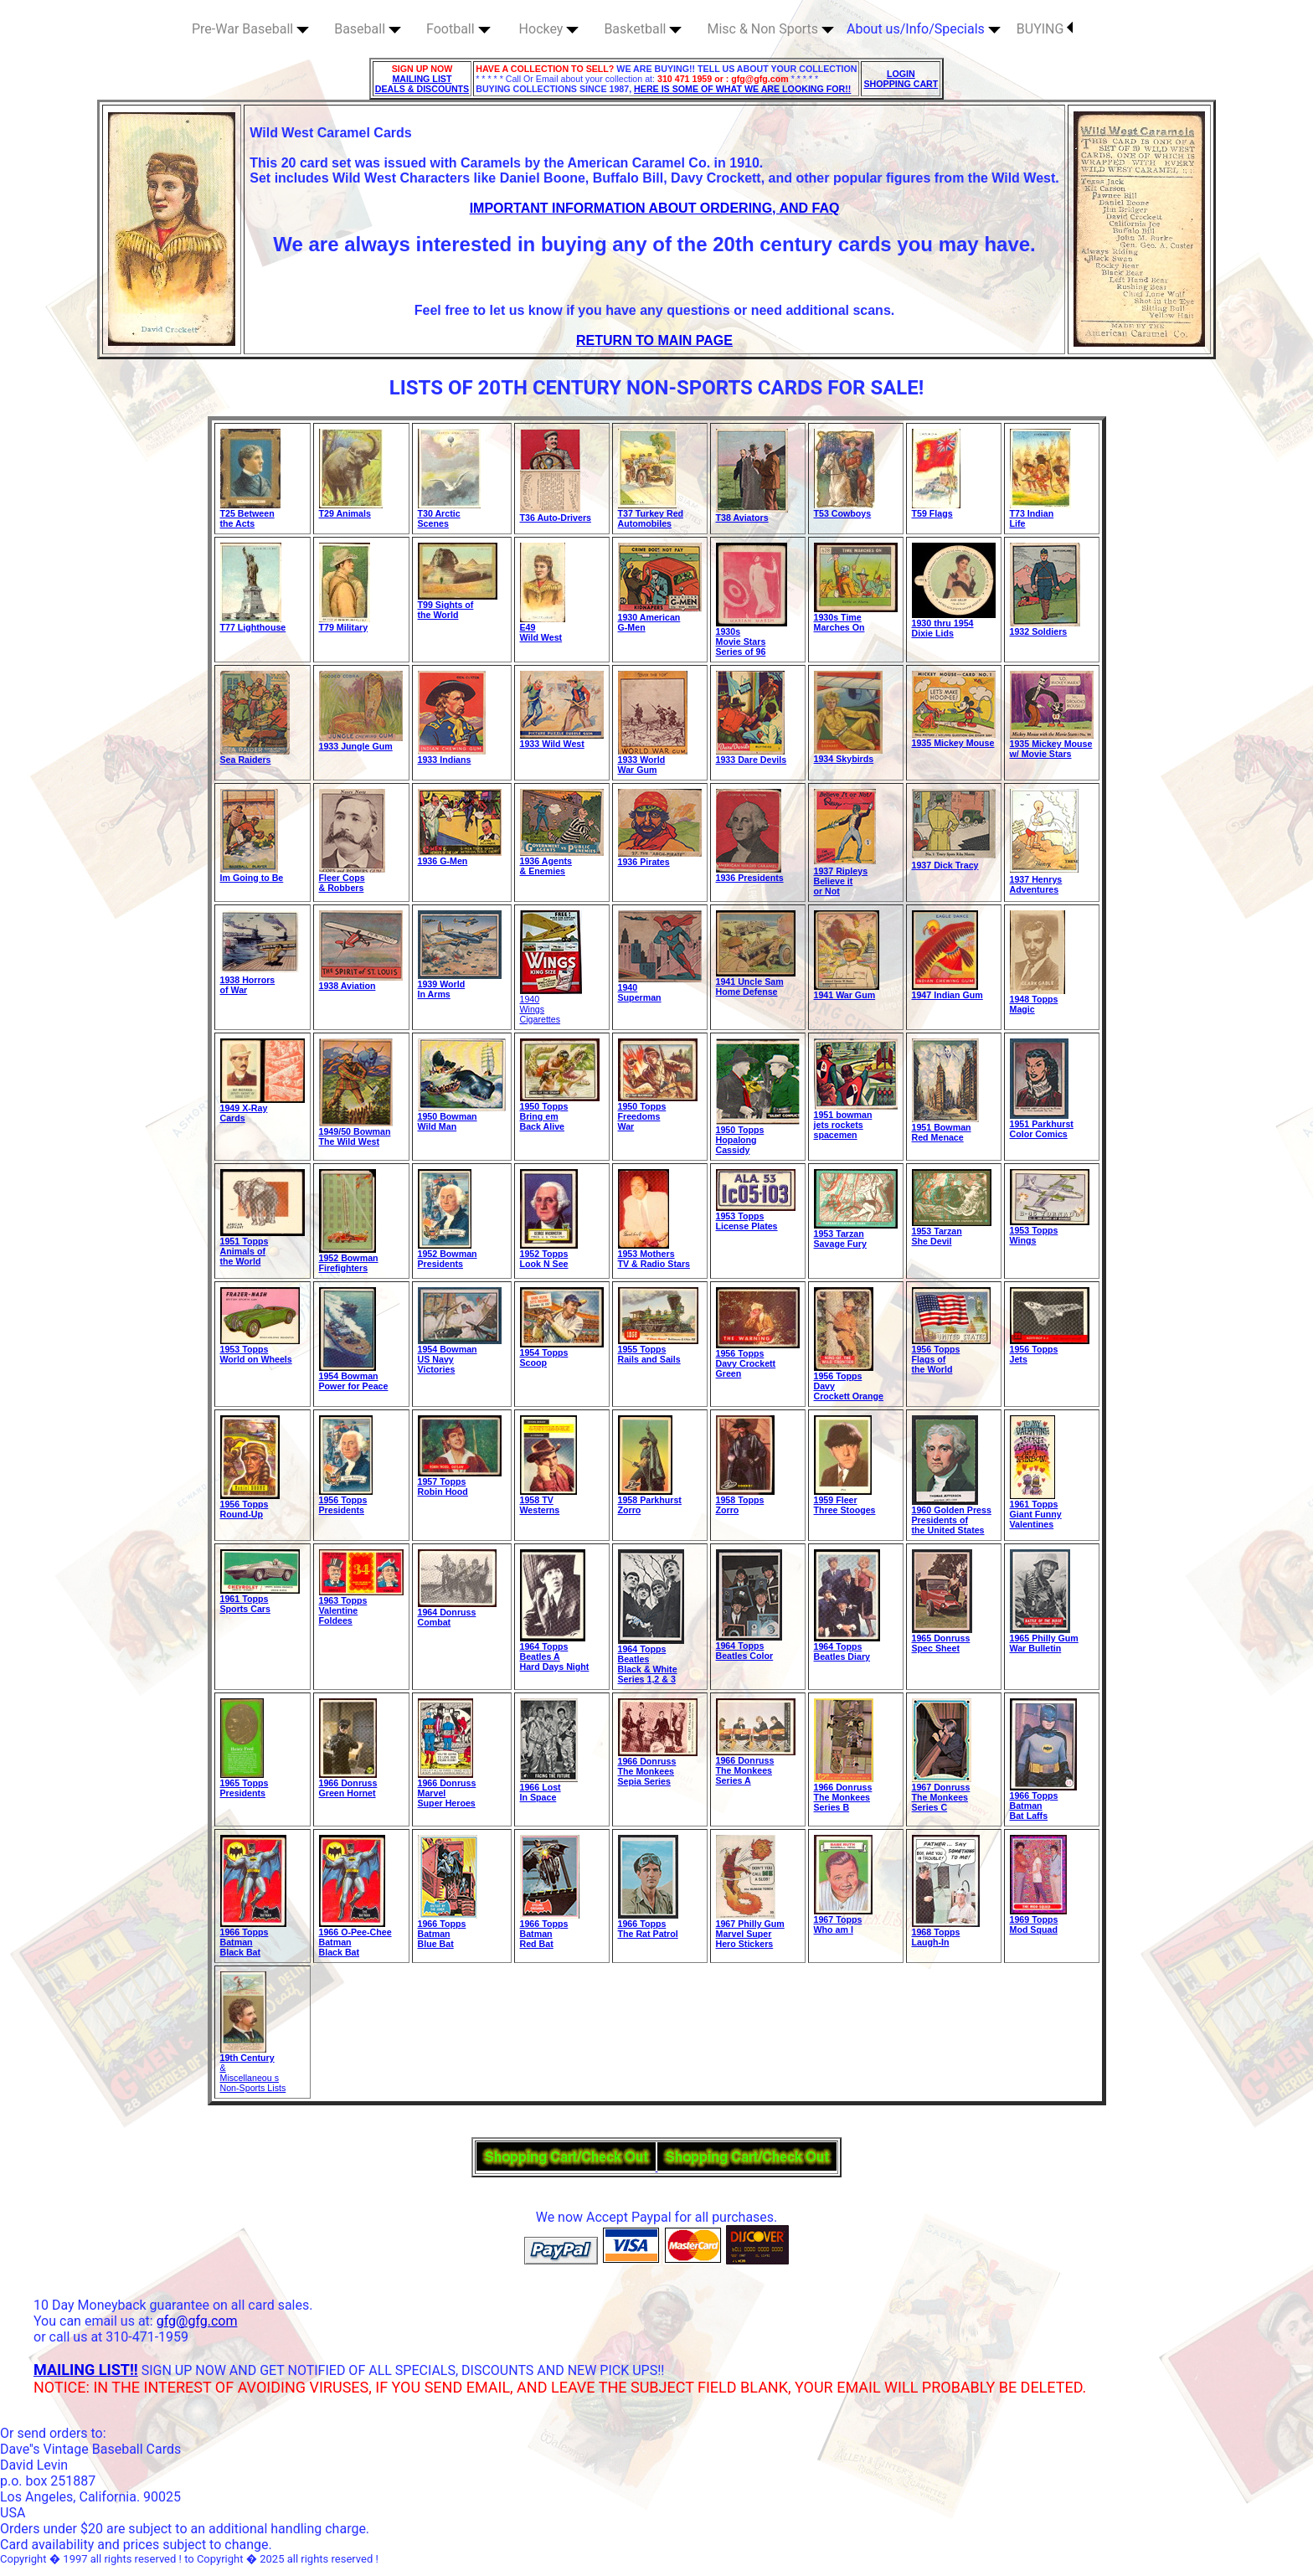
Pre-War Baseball (250, 29)
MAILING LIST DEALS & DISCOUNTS (422, 84)
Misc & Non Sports (770, 29)
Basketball (643, 29)
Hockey (549, 29)
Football (458, 29)
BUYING (1045, 29)
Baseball (367, 29)
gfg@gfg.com (197, 2321)
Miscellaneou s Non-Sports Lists (253, 2083)
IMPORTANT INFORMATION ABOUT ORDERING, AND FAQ (655, 208)
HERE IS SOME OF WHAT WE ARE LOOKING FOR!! (742, 89)
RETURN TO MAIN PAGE (654, 340)
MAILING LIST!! (85, 2369)
